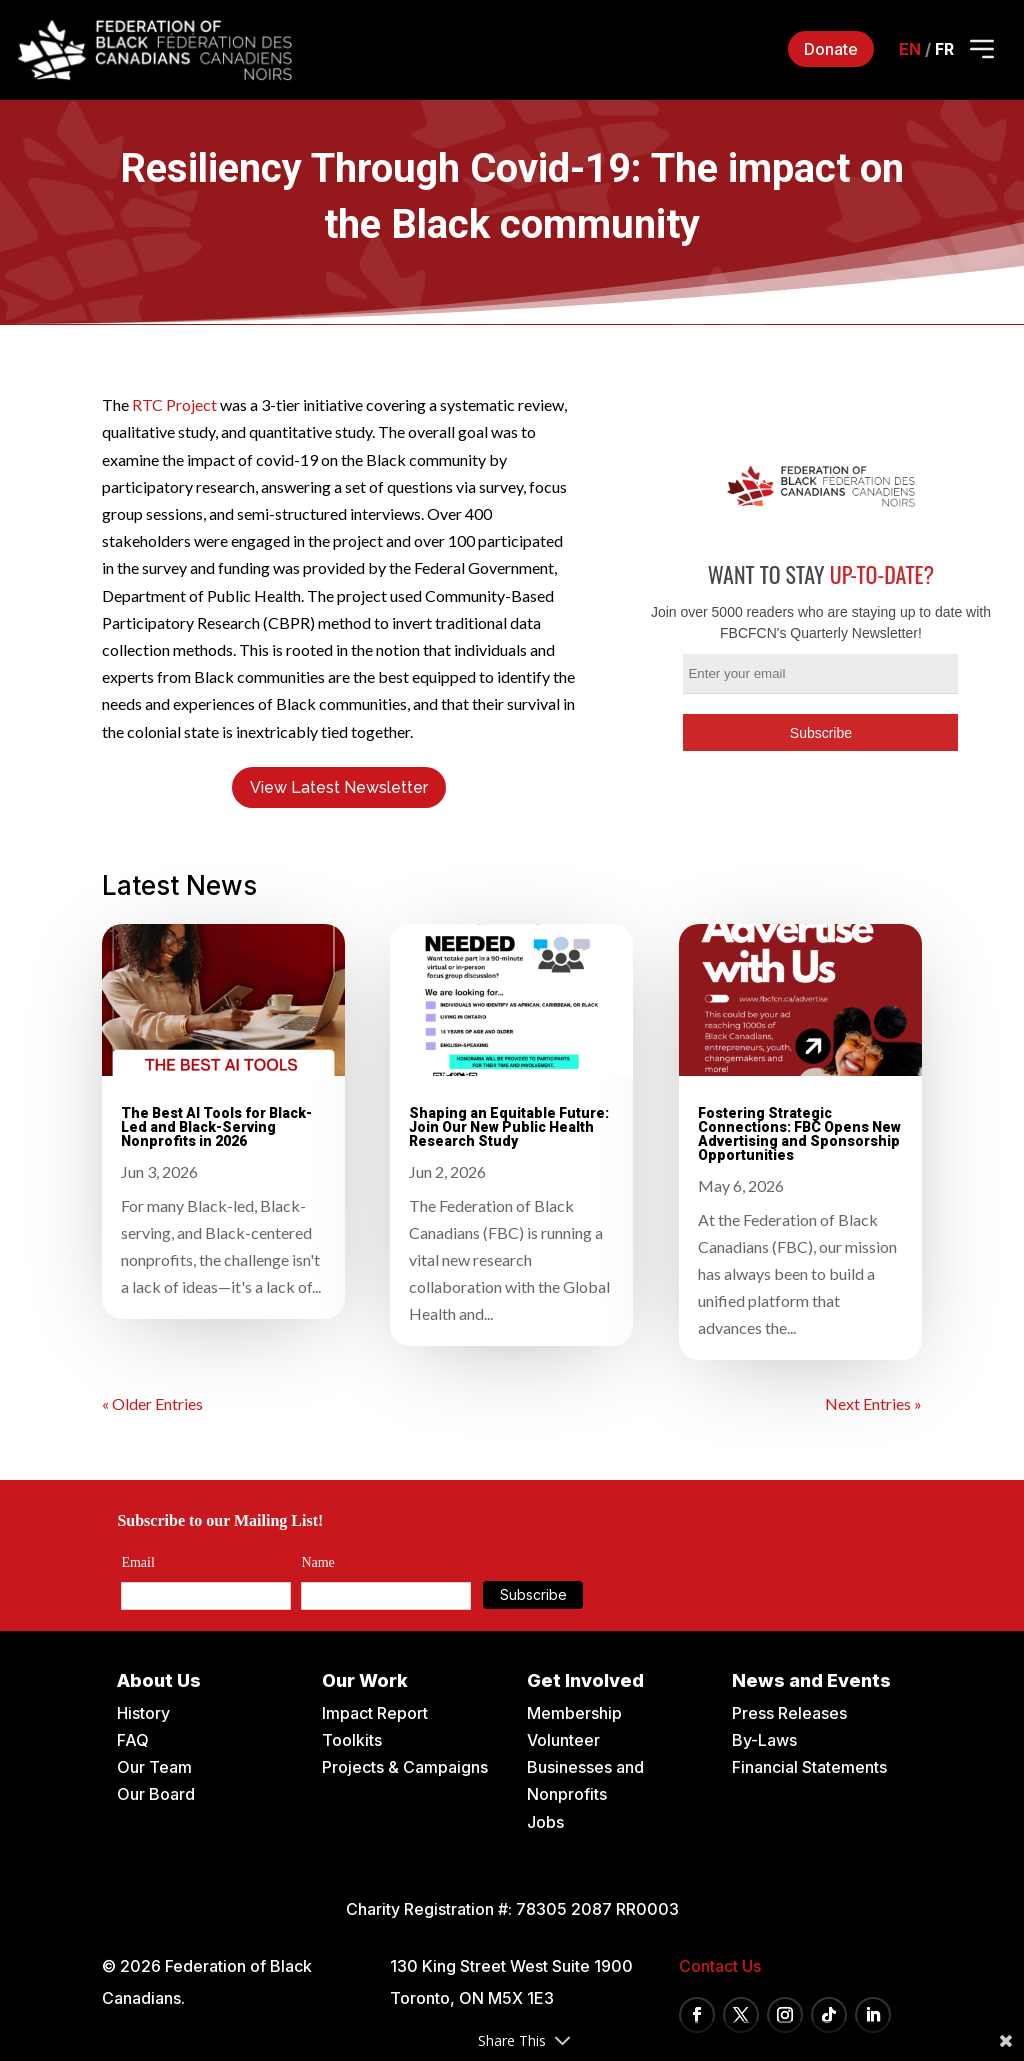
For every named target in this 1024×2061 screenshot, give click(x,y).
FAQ (133, 1740)
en (910, 49)
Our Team (154, 1767)
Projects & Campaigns (405, 1767)
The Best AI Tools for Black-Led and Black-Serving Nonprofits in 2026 (216, 1127)
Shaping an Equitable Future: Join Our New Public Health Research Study (509, 1127)
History (143, 1713)
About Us (159, 1680)
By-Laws (764, 1740)
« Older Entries (152, 1403)
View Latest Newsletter (339, 787)
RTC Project (174, 404)
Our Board (156, 1794)
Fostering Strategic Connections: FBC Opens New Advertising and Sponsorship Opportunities (799, 1134)
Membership (574, 1713)
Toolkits (352, 1740)
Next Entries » (873, 1403)
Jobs (545, 1822)
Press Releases (789, 1713)
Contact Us (720, 1966)
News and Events (811, 1680)
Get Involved (585, 1680)
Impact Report (375, 1713)
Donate (831, 49)
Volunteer (563, 1740)
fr (944, 49)
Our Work (365, 1680)
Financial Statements (809, 1767)
